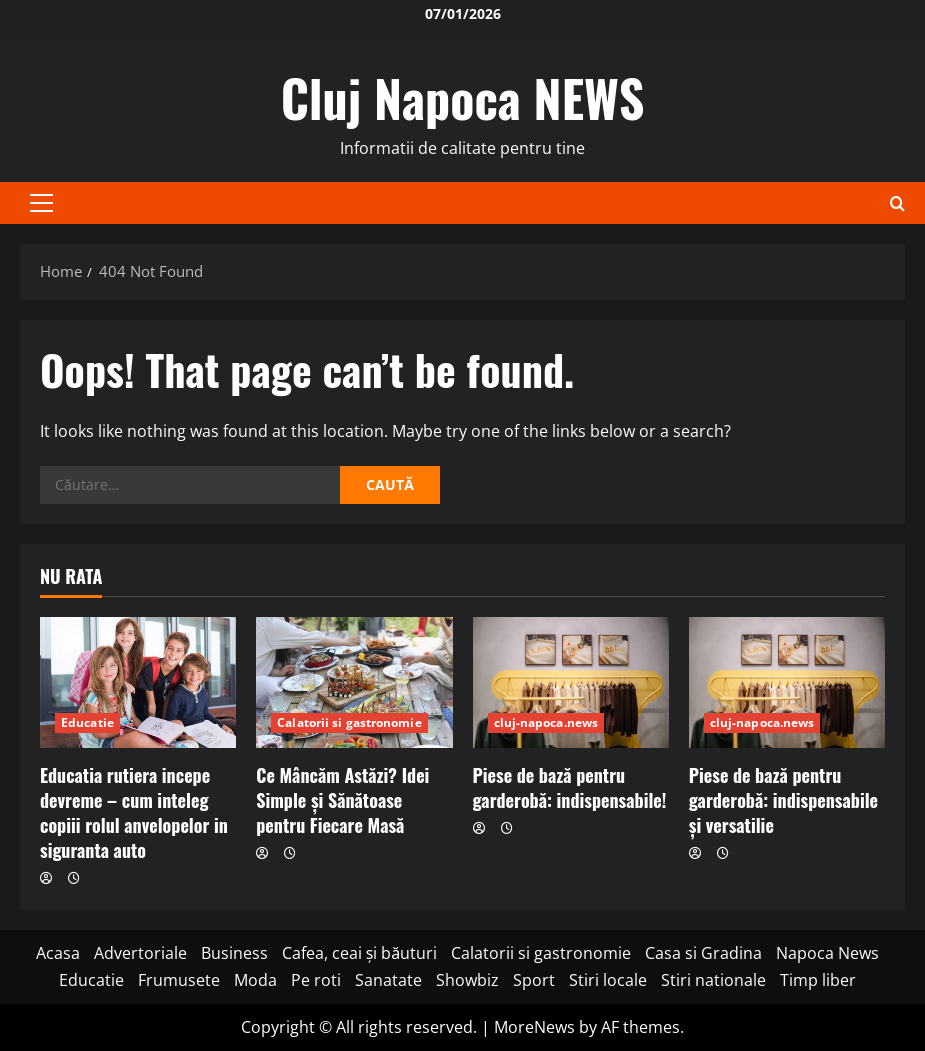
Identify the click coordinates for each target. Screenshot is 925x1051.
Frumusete (179, 980)
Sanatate (388, 980)
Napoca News (827, 953)
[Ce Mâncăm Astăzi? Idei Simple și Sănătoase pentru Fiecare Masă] (354, 682)
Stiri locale (608, 980)
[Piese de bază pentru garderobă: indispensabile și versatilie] (787, 682)
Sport (534, 980)
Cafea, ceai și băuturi (360, 953)
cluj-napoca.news (546, 722)
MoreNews (534, 1027)
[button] (41, 203)
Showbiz (467, 980)
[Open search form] (897, 203)
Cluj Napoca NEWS (463, 97)
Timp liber (818, 980)
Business (234, 953)
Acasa (58, 953)
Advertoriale (140, 953)
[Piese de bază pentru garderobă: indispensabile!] (571, 682)
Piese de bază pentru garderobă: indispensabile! (570, 787)
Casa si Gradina (703, 953)
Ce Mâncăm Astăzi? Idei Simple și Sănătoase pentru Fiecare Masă (342, 800)
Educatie (87, 722)
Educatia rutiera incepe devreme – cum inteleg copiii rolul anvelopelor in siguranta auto (134, 813)
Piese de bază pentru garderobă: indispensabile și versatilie (783, 800)
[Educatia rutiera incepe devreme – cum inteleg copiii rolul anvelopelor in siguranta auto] (138, 682)
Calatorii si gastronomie (349, 722)
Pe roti (316, 980)
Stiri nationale (713, 980)
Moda (255, 980)
